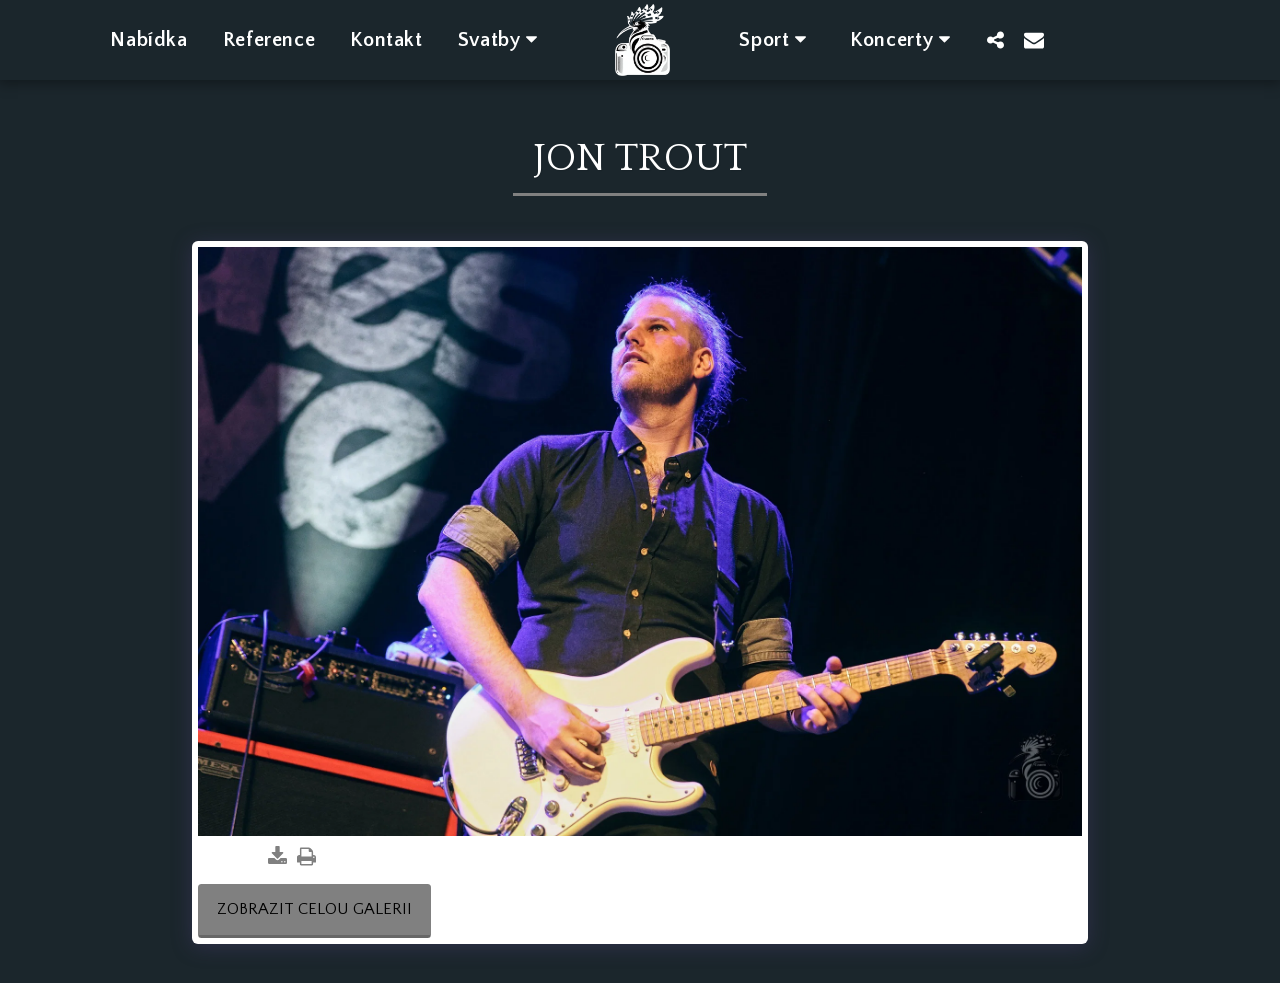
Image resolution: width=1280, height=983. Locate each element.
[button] (502, 39)
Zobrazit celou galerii (314, 909)
